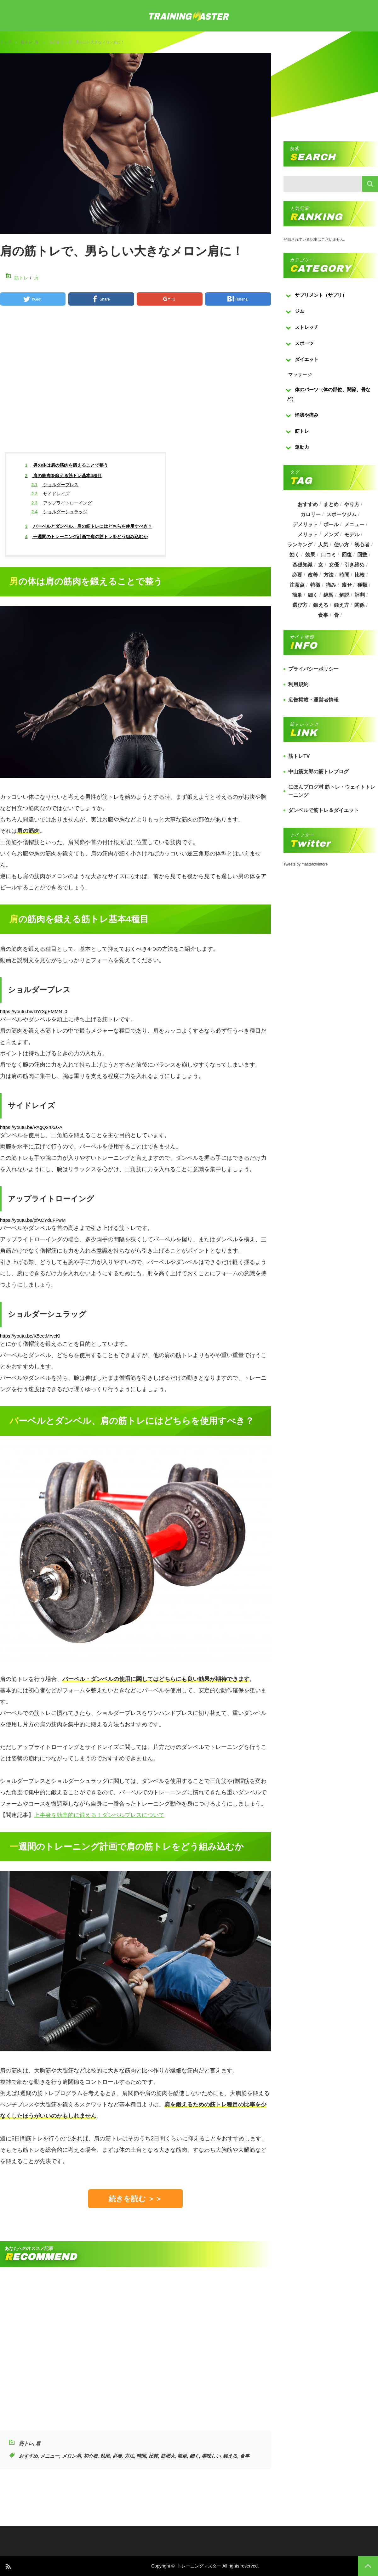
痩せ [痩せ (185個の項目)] (347, 585)
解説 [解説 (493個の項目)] (344, 595)
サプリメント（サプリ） (321, 295)
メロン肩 (71, 2456)
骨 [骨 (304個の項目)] (336, 615)
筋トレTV (299, 756)
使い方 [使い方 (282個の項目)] (341, 544)
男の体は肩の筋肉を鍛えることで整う (66, 465)
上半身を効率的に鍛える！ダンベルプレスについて (99, 1815)
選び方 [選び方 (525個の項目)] (299, 605)
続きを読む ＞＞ (135, 2199)
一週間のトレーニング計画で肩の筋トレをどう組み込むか (86, 536)
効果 (105, 2456)
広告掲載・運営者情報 (313, 699)
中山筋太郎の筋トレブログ (318, 771)
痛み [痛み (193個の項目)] (331, 585)
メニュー (49, 2456)
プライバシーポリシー (313, 669)
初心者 (90, 2456)
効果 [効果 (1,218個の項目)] (310, 554)
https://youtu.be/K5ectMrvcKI (30, 1336)
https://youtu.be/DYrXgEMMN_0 (33, 1011)
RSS (8, 2566)
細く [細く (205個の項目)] (313, 595)
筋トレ (26, 42)
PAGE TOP (368, 2566)
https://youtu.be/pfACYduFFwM (33, 1220)
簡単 (182, 2456)
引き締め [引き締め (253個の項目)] (354, 564)
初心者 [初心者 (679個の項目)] (361, 544)
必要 (117, 2456)
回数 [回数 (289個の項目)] (362, 554)
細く (194, 2456)
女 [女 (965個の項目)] (320, 564)
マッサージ (300, 374)
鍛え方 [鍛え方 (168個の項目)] (341, 605)
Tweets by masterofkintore (306, 864)
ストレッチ (306, 327)
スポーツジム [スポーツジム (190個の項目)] (341, 514)
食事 (244, 2456)
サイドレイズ (51, 493)
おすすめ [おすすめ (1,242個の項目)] (308, 504)
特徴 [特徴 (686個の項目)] (315, 585)
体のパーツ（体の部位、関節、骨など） (328, 394)
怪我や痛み (306, 415)
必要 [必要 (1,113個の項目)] (297, 575)
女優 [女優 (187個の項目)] (334, 564)
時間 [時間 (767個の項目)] (344, 575)
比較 (153, 2456)
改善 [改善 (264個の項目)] (313, 575)
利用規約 (298, 684)
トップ (5, 42)
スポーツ (304, 343)
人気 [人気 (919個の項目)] (323, 544)
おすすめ (28, 2456)
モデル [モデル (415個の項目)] (351, 534)
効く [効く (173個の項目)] (294, 554)
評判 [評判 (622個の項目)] (360, 595)
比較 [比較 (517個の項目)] (360, 575)
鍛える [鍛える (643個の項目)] (320, 605)
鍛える (230, 2456)
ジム (299, 311)
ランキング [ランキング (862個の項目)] (299, 544)
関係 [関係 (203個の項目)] (359, 605)
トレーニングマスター (199, 2565)
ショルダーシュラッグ (59, 511)
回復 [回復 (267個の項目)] (347, 554)
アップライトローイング (62, 502)
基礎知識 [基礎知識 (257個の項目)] (302, 564)
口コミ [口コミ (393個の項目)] (328, 554)
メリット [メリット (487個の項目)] (308, 534)
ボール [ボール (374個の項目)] (331, 524)
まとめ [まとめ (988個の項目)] (331, 504)
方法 (129, 2456)
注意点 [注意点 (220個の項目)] (297, 585)
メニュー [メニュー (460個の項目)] (354, 524)
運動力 (302, 447)
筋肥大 (168, 2456)
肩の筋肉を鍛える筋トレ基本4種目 (63, 475)
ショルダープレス (55, 484)
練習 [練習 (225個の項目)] (329, 595)
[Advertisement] (135, 384)
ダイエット (306, 359)
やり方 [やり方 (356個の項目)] (351, 504)
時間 (141, 2456)
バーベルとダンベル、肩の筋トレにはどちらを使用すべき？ (88, 526)
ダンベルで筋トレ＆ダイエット (323, 810)
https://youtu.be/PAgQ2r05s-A (31, 1127)
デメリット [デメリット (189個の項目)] (305, 524)
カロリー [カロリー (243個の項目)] (311, 514)
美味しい (211, 2456)
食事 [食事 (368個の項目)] (323, 615)
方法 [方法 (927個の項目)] (329, 575)
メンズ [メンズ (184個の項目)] (331, 534)
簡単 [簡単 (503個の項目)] (297, 595)
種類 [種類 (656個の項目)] (362, 585)
